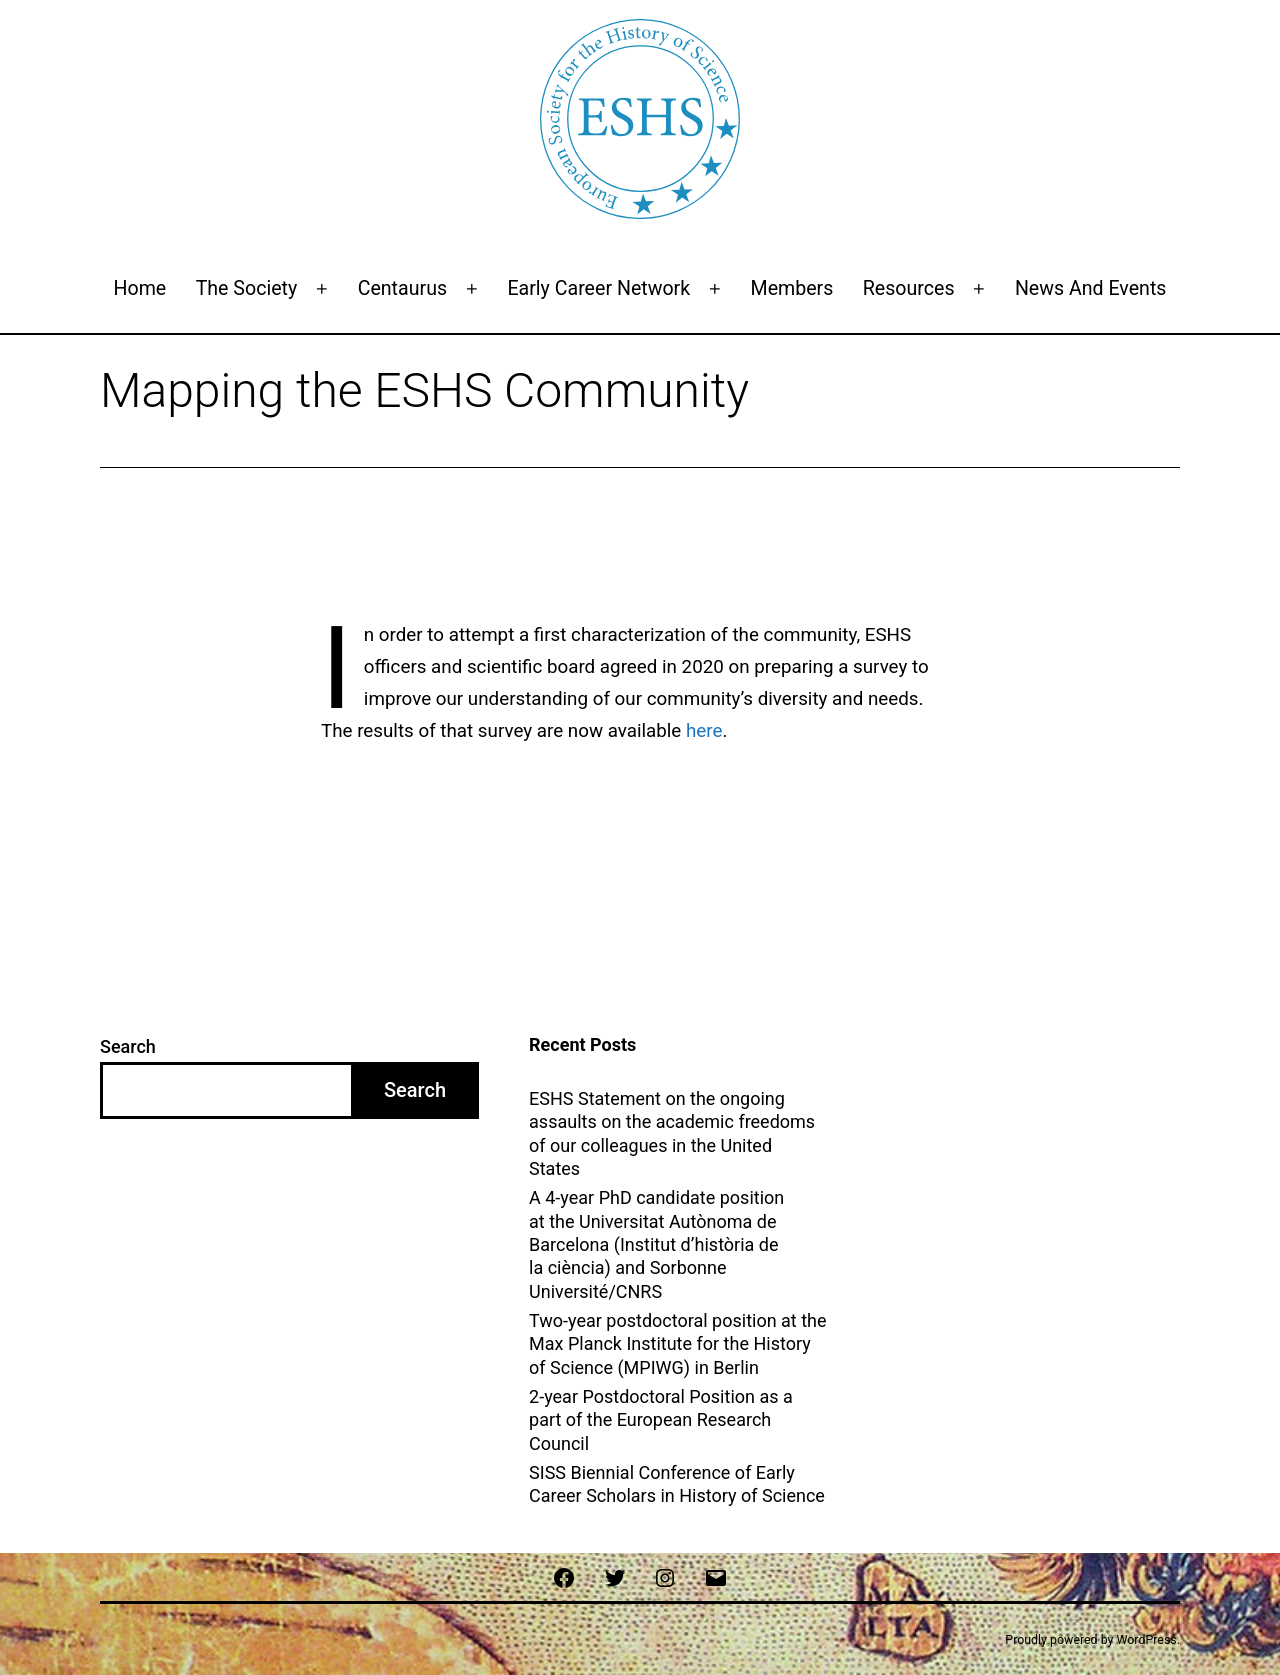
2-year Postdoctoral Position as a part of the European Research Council (661, 1420)
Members (792, 288)
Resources (909, 288)
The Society (247, 288)
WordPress (1147, 1639)
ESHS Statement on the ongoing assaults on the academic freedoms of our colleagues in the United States (672, 1133)
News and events (1091, 288)
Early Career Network (598, 288)
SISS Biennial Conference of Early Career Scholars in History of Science (679, 1484)
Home (140, 288)
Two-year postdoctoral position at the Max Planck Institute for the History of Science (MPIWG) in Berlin (678, 1344)
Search (128, 1046)
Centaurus (402, 288)
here (704, 731)
